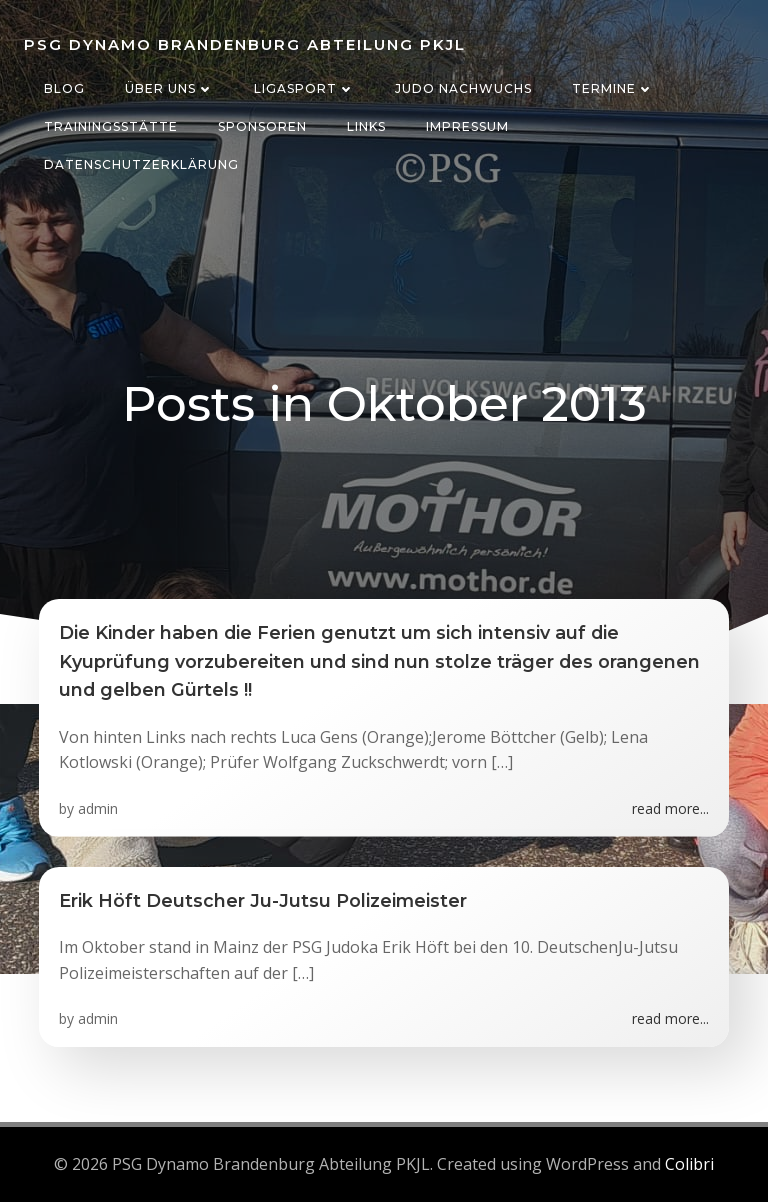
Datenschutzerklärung (141, 164)
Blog (64, 88)
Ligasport (304, 88)
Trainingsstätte (111, 126)
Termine (613, 88)
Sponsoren (262, 126)
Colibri (689, 1164)
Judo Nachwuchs (463, 88)
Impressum (467, 126)
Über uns (169, 88)
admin (98, 808)
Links (366, 126)
